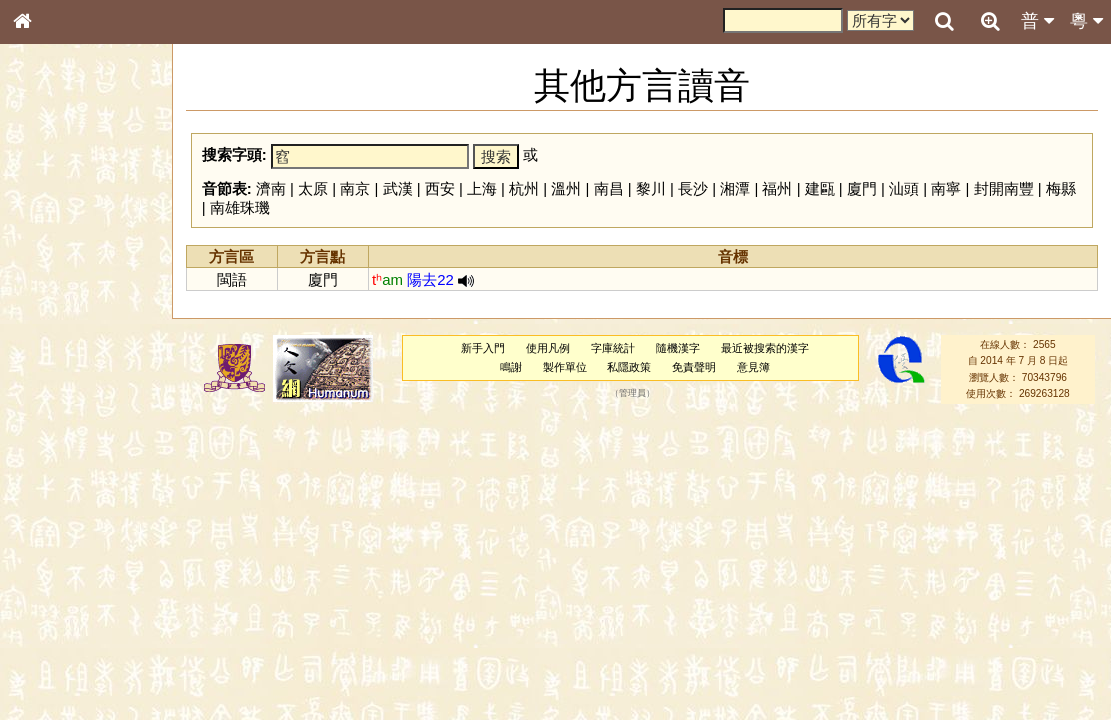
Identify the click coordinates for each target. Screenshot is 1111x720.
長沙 (693, 188)
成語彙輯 (49, 651)
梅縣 (1061, 188)
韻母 (68, 526)
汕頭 (904, 188)
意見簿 (753, 367)
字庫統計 (613, 348)
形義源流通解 (61, 340)
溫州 (566, 188)
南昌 (609, 188)
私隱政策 (629, 367)
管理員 (632, 393)
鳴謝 (511, 367)
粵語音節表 (55, 392)
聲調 (95, 526)
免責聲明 (694, 367)
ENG (88, 220)
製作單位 (565, 367)
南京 (355, 188)
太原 (313, 188)
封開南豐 (1004, 188)
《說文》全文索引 (73, 615)
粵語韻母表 (55, 429)
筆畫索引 (49, 285)
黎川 (651, 188)
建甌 (820, 188)
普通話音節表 (61, 544)
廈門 (862, 188)
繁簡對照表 (55, 669)
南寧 (946, 188)
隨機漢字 (678, 348)
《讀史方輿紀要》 (73, 633)
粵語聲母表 (55, 410)
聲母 (40, 526)
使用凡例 (548, 348)
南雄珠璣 (240, 207)
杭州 (524, 188)
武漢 (398, 188)
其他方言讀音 (61, 562)
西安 (440, 188)
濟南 (271, 188)
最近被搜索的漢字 (765, 348)
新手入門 (483, 348)
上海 (482, 188)
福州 (777, 188)
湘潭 (735, 188)
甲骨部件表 (55, 303)
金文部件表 (55, 322)
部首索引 (49, 267)
